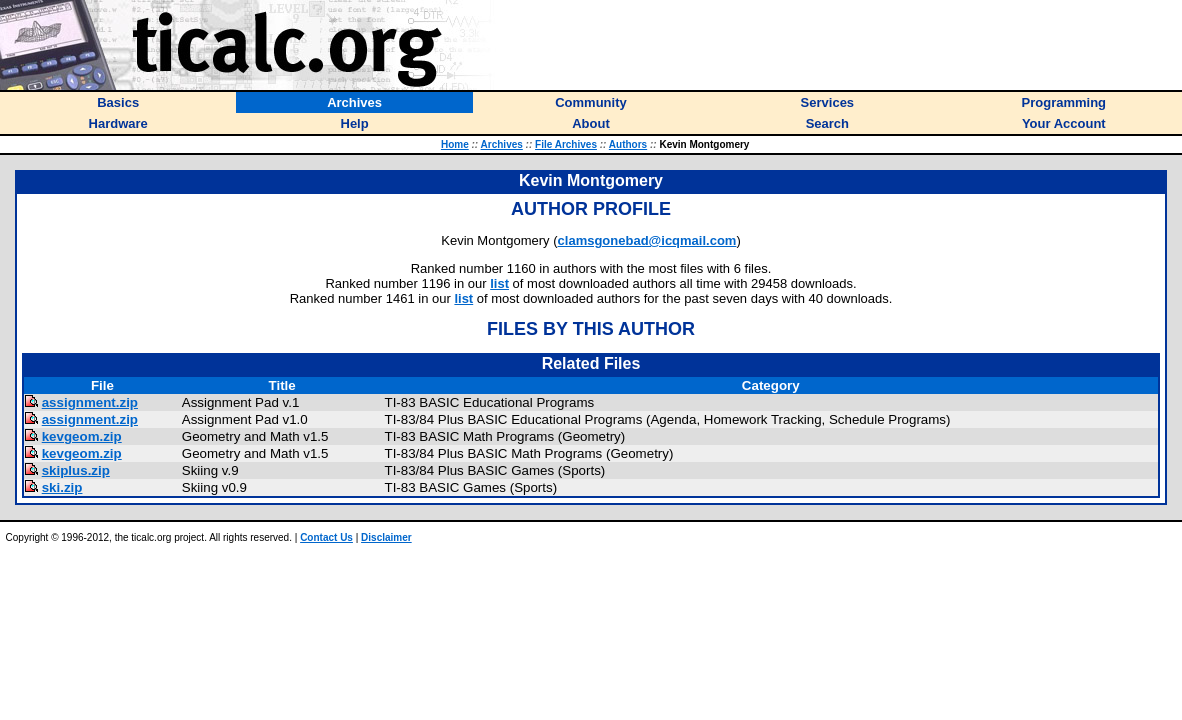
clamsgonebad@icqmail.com (647, 240)
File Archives (566, 144)
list (499, 283)
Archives (502, 144)
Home (455, 144)
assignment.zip (90, 402)
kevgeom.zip (82, 436)
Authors (628, 144)
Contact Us (326, 537)
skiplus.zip (76, 470)
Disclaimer (386, 537)
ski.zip (62, 487)
